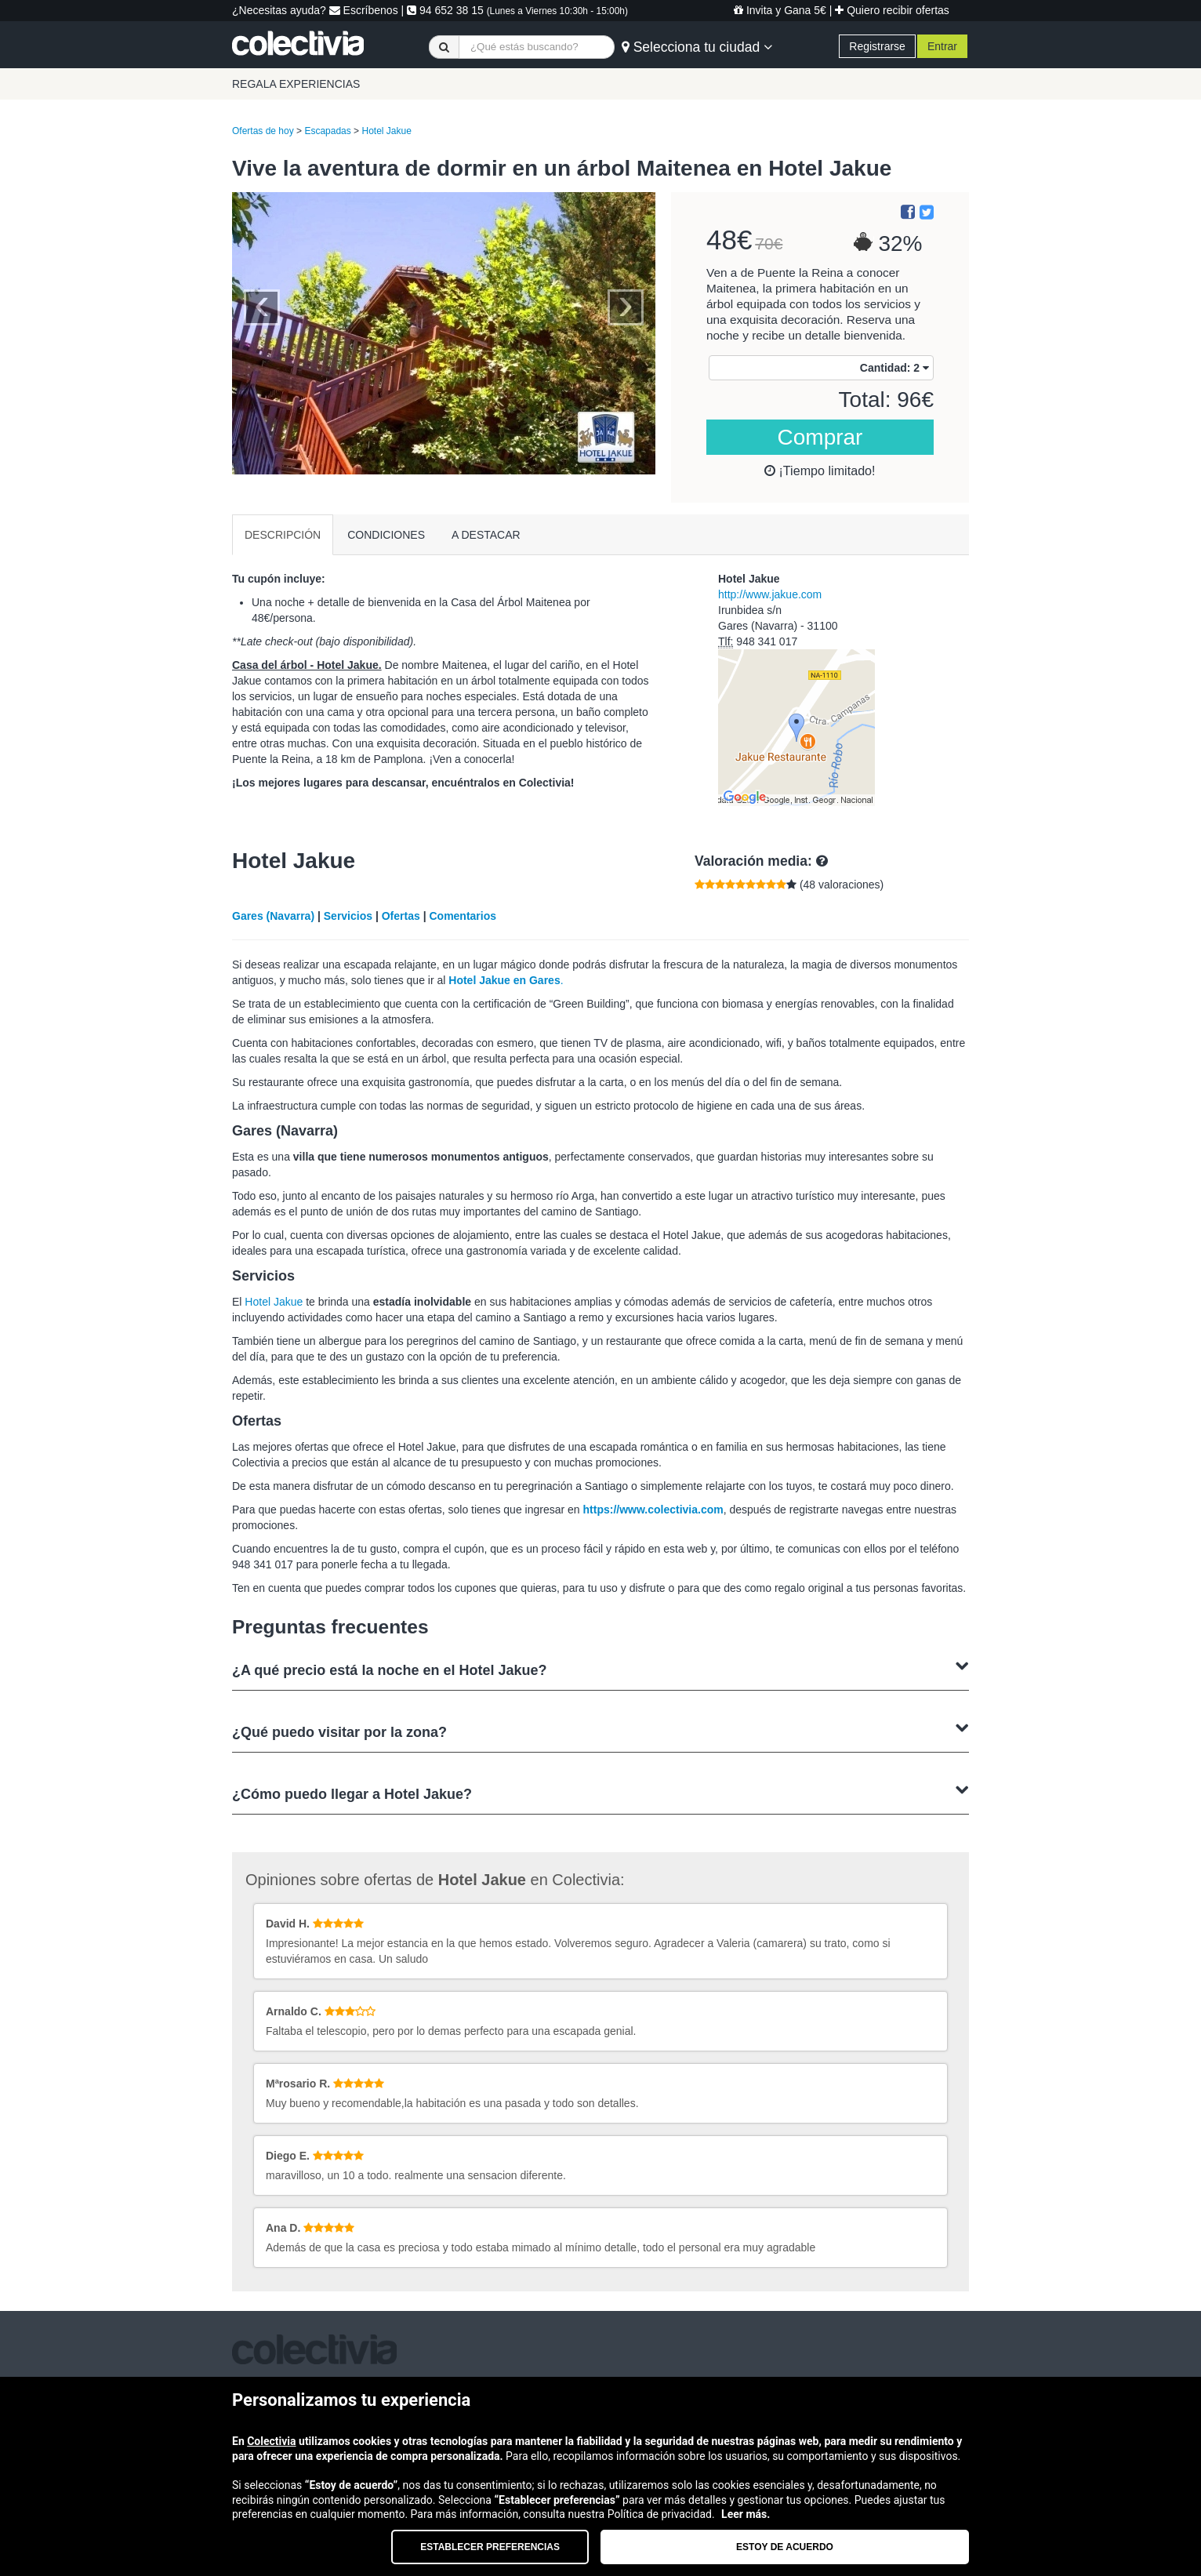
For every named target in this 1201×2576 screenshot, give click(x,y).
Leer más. (745, 2514)
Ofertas (401, 916)
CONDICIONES (386, 535)
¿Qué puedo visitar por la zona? (600, 1730)
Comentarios (462, 916)
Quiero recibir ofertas (892, 10)
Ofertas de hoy (263, 130)
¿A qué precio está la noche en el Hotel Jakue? (600, 1668)
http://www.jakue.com (770, 594)
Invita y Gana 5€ (780, 10)
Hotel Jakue (386, 130)
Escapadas (327, 130)
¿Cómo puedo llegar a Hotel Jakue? (600, 1792)
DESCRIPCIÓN (283, 535)
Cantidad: (894, 368)
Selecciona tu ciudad (697, 47)
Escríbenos (363, 10)
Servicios (348, 916)
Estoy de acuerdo (784, 2546)
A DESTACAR (486, 535)
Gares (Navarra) (273, 916)
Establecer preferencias (490, 2546)
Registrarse (877, 46)
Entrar (942, 46)
